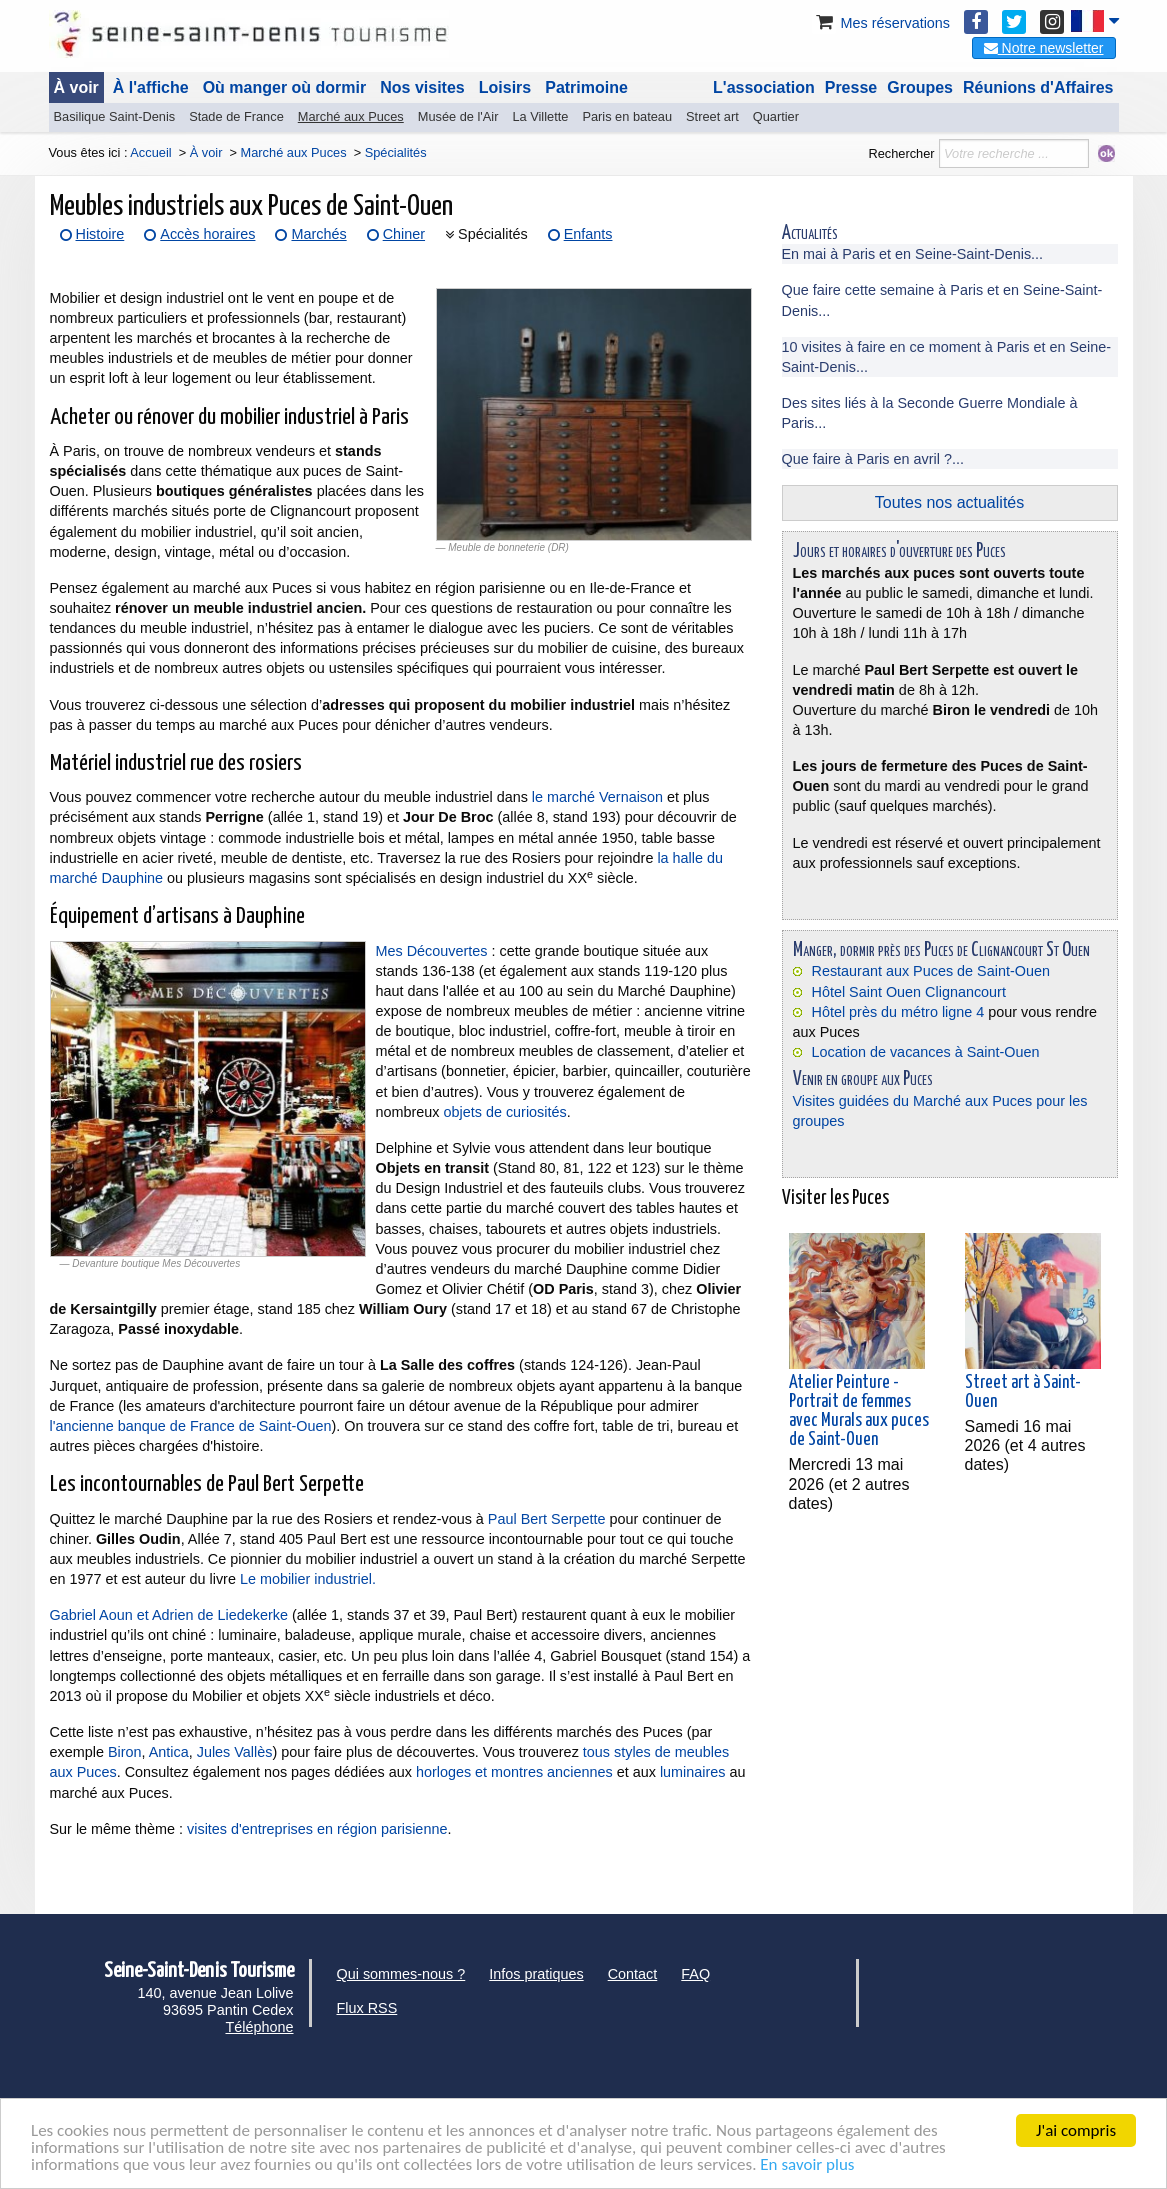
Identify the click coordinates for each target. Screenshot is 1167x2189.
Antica (169, 1752)
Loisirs (505, 87)
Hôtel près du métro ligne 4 (898, 1012)
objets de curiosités (505, 1112)
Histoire (100, 234)
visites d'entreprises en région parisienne (317, 1829)
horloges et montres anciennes (514, 1772)
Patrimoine (586, 87)
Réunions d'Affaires (1038, 87)
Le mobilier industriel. (308, 1579)
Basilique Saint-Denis (115, 116)
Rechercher (901, 153)
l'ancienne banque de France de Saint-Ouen (191, 1426)
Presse (851, 87)
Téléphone (259, 2027)
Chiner (404, 234)
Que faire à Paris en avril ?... (873, 459)
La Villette (540, 116)
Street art (712, 116)
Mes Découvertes (432, 951)
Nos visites (422, 87)
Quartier (776, 116)
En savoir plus (807, 2165)
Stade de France (236, 116)
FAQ (695, 1974)
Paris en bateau (627, 116)
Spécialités (493, 234)
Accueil (150, 152)
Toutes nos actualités (949, 502)
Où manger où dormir (285, 87)
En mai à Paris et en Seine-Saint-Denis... (913, 254)
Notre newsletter (1044, 48)
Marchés (318, 234)
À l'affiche (151, 87)
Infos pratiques (536, 1974)
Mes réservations (881, 23)
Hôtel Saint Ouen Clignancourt (909, 992)
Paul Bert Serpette (547, 1519)
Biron (125, 1752)
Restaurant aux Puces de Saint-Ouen (931, 971)
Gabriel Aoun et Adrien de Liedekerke (169, 1615)
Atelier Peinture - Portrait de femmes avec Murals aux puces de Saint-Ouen (859, 1412)
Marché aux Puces (351, 116)
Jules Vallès (235, 1752)
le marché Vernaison (597, 797)
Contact (633, 1974)
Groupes (920, 87)
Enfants (588, 234)
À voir (76, 87)
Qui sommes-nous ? (401, 1974)
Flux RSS (367, 2008)
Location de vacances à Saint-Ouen (926, 1052)
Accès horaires (207, 234)
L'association (764, 87)
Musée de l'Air (458, 116)
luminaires (693, 1772)
